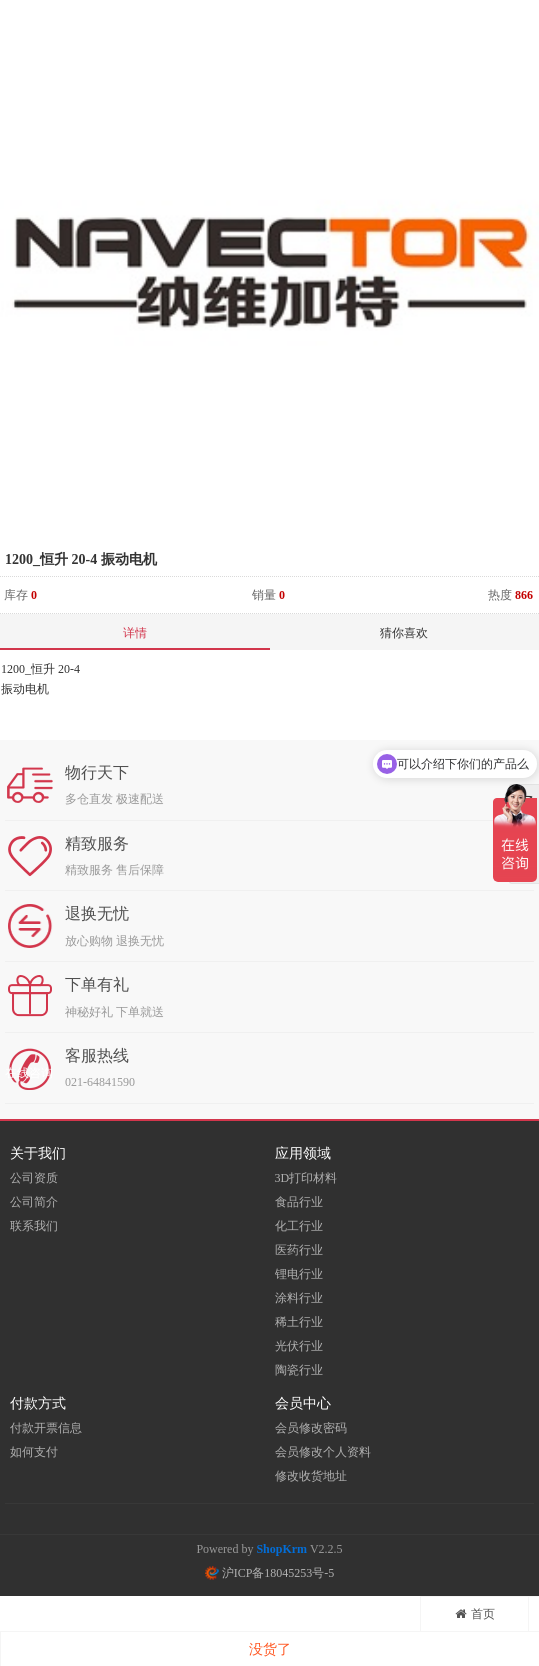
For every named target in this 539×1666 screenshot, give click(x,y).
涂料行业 (299, 1298)
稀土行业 (299, 1322)
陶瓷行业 (299, 1370)
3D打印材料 (306, 1178)
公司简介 (34, 1202)
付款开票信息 (46, 1428)
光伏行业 (299, 1346)
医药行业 (299, 1250)
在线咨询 (29, 1073)
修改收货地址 (311, 1476)
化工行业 (299, 1226)
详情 (135, 633)
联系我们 (34, 1226)
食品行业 (299, 1202)
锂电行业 (299, 1274)
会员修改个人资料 (323, 1452)
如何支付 (34, 1452)
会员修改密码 (311, 1428)
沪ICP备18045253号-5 (270, 1573)
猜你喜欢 (404, 633)
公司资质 (34, 1178)
